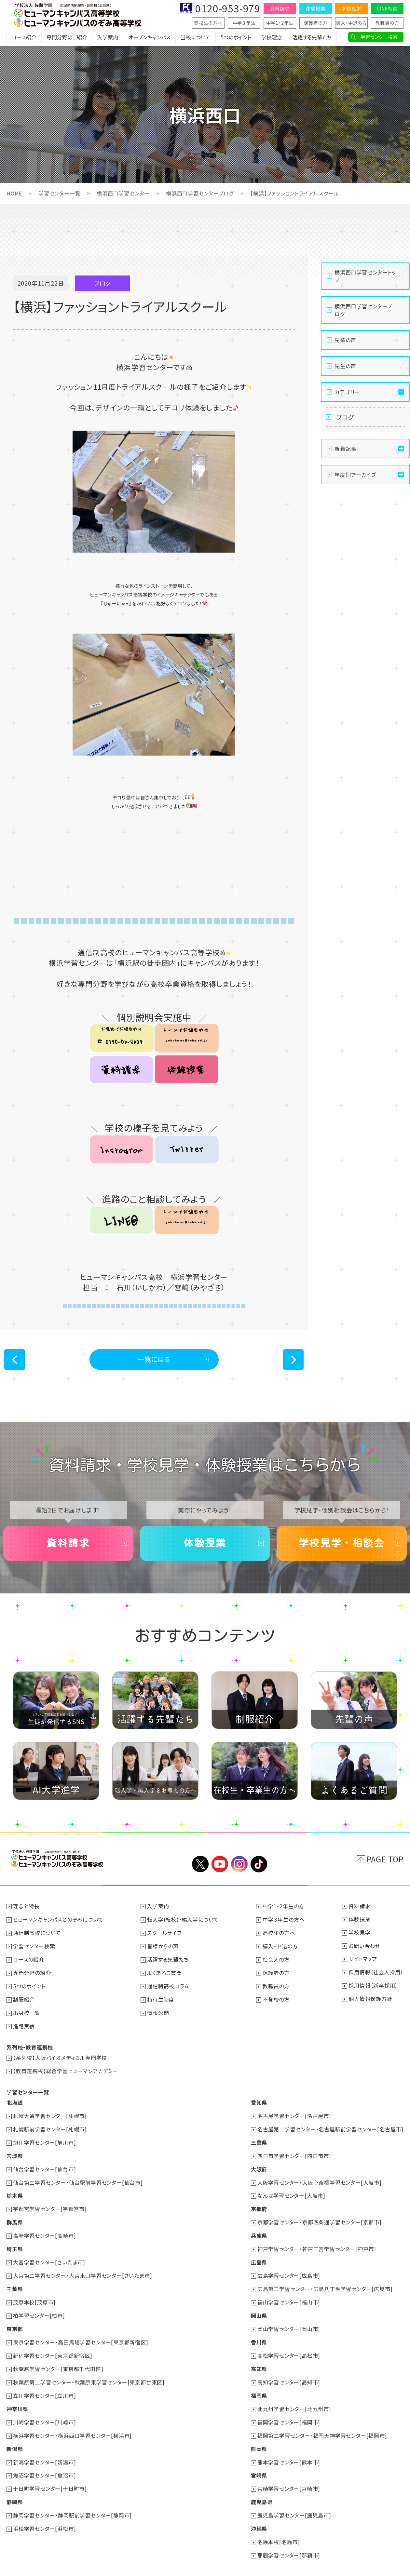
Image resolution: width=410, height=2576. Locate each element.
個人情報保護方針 (370, 1997)
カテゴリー (347, 392)
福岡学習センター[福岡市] (288, 2411)
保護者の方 (316, 23)
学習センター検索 (379, 37)
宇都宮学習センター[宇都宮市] (50, 2203)
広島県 (259, 2255)
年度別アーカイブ (355, 474)
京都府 (259, 2203)
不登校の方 (276, 1997)
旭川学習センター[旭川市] (44, 2138)
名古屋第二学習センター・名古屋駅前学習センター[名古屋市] (330, 2125)
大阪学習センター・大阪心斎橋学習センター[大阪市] (319, 2177)
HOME (14, 193)
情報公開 (158, 2010)
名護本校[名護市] (278, 2528)
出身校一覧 (26, 2010)
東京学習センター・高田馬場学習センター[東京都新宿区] (80, 2333)
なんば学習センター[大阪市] (291, 2190)
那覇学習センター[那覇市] (288, 2541)
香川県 (259, 2333)
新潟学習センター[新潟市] (44, 2450)
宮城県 (15, 2151)
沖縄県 (259, 2515)
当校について (196, 37)
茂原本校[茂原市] (34, 2294)
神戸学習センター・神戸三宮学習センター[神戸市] (316, 2242)
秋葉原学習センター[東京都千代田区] (58, 2359)
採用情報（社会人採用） (375, 1971)
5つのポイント (236, 37)
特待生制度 (160, 1997)
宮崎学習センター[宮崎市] (288, 2476)
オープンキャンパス (149, 37)
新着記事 (345, 448)
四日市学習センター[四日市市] (294, 2151)
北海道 (15, 2099)
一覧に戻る (154, 1359)
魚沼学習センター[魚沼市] (44, 2463)
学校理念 (271, 37)
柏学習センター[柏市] (39, 2307)
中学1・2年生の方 (283, 1906)
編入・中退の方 (351, 23)
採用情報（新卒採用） (373, 1984)
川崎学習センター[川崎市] (44, 2411)
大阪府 (259, 2164)
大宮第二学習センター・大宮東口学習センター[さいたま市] (82, 2268)
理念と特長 (26, 1906)
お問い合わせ (364, 1945)
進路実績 (24, 2023)
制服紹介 (24, 1997)
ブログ (344, 416)
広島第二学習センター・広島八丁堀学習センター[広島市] (325, 2281)
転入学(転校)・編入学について (183, 1919)
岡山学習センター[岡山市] (288, 2320)
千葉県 (15, 2281)
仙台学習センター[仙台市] (44, 2164)
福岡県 (259, 2385)
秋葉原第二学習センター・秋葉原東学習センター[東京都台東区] (89, 2372)
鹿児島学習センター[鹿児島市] (294, 2502)
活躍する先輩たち (312, 37)
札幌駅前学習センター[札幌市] (50, 2125)
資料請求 (279, 8)
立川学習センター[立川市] (44, 2385)
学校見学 (351, 8)
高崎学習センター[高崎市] (44, 2229)
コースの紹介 (28, 1958)
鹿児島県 (262, 2489)
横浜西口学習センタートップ (365, 276)
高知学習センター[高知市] (288, 2372)
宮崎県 (259, 2463)
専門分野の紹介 (32, 1971)
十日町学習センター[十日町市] (50, 2476)
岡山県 (259, 2307)
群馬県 (15, 2216)
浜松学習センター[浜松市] (44, 2515)
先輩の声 (345, 339)
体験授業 (315, 8)
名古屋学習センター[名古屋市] (294, 2112)
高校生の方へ (208, 23)
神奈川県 (17, 2398)
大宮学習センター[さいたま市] (49, 2255)
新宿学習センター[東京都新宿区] (52, 2346)
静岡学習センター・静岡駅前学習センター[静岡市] (72, 2502)
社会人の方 (276, 1958)
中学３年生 (244, 23)
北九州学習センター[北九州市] (294, 2398)
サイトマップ (362, 1958)
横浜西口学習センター (123, 193)
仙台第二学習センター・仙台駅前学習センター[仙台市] (78, 2177)
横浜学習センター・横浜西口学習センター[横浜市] (72, 2424)
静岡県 (15, 2489)
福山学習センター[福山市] (288, 2294)
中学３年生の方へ (284, 1919)
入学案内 (107, 37)
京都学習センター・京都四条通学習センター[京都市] (319, 2216)
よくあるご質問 (164, 1971)
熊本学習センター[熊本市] (288, 2450)
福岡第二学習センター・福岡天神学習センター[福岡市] (322, 2424)
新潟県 (15, 2437)
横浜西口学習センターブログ (200, 193)
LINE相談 (387, 8)
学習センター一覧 (60, 193)
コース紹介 (24, 37)
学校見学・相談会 (342, 1543)
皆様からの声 (163, 1945)
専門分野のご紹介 (67, 37)
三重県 (259, 2138)
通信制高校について (37, 1932)
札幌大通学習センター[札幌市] (50, 2112)
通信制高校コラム (168, 1984)
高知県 (259, 2359)
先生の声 (345, 365)
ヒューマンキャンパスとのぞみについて (58, 1919)
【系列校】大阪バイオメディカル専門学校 (60, 2055)
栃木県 (15, 2190)
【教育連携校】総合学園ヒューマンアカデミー (65, 2068)
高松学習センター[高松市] (288, 2346)
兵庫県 (259, 2229)
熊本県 (259, 2437)
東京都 (15, 2320)
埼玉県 (15, 2242)
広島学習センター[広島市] (288, 2268)
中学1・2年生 (280, 23)
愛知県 (259, 2099)
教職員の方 (387, 23)
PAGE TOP (385, 1859)
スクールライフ (164, 1932)
